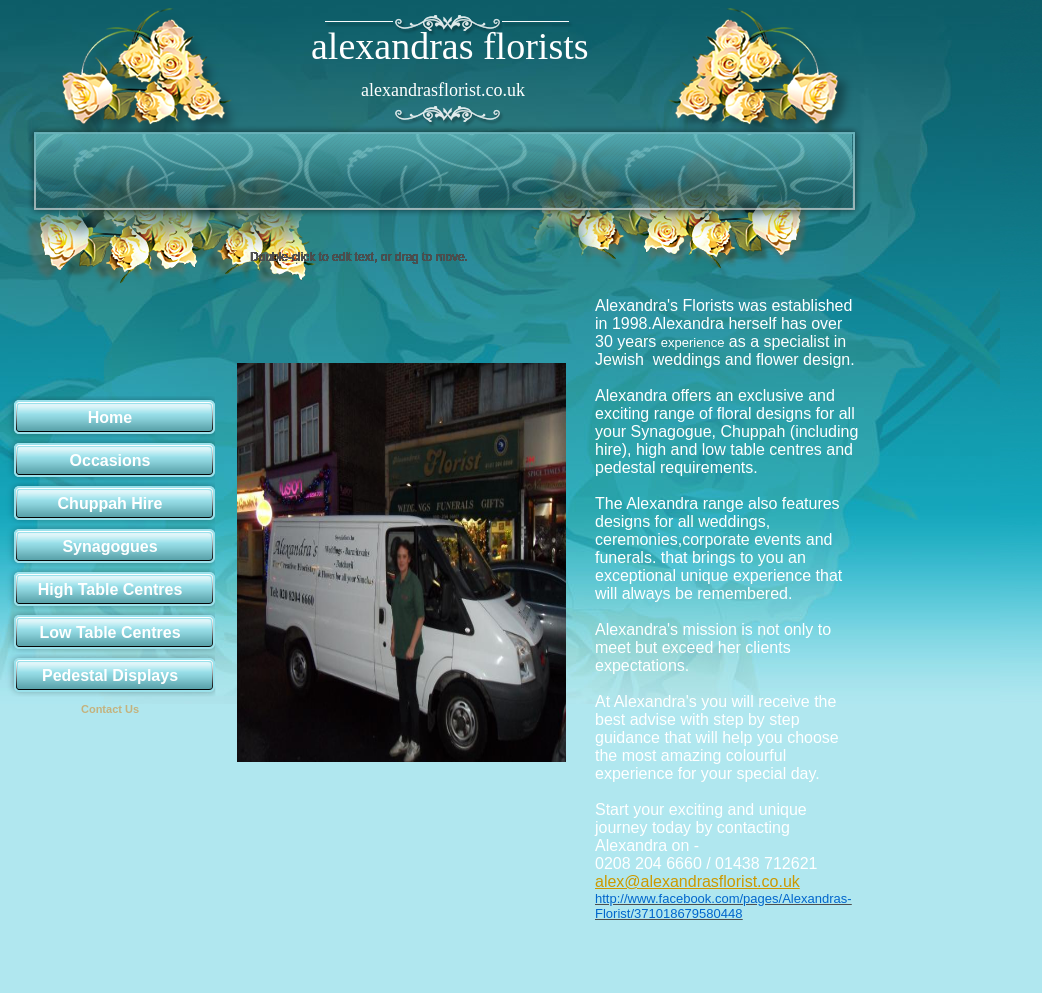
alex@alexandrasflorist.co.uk (697, 881)
